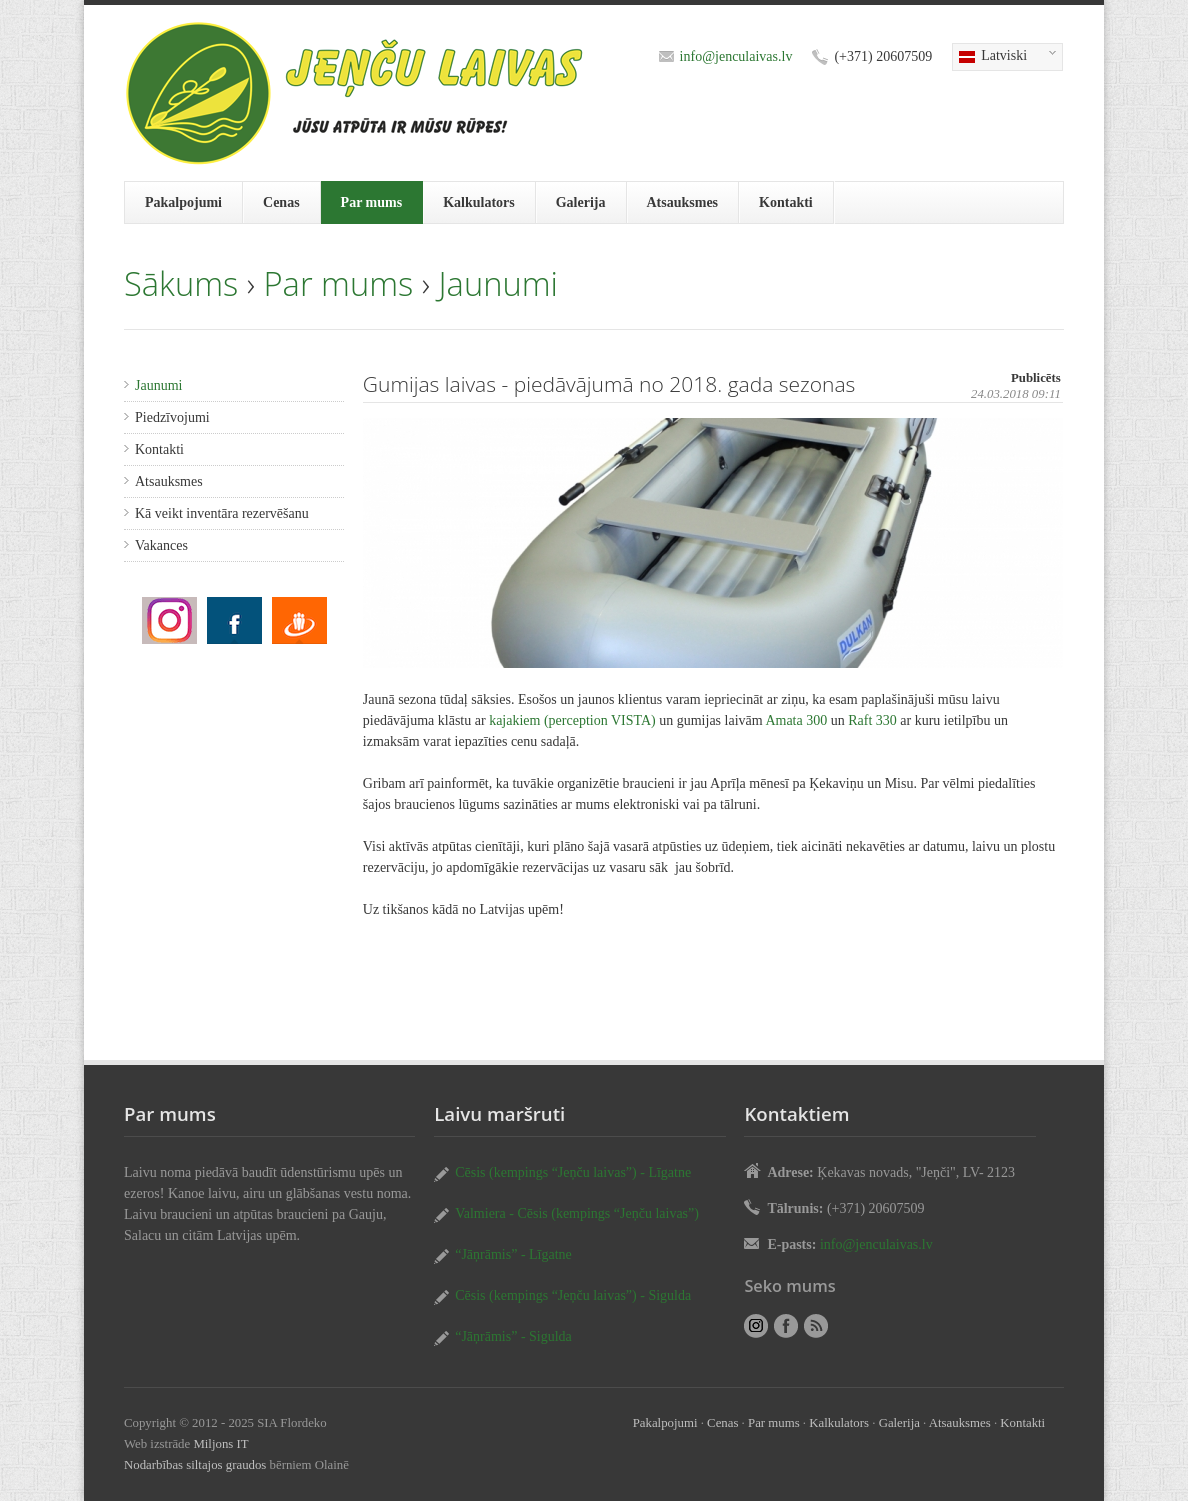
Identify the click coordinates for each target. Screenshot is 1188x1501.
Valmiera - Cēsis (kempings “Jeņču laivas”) (577, 1213)
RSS (816, 1326)
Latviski (1004, 57)
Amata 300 (796, 720)
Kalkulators (479, 202)
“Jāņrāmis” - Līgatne (513, 1254)
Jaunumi (498, 283)
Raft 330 (872, 720)
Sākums (181, 283)
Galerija (581, 202)
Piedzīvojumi (172, 417)
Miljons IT (220, 1444)
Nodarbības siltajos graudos (195, 1465)
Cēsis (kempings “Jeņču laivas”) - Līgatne (573, 1172)
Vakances (161, 545)
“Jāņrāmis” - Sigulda (513, 1336)
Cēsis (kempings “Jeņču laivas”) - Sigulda (573, 1295)
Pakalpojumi (183, 202)
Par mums (372, 202)
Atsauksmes (683, 202)
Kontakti (786, 202)
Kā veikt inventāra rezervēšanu (222, 513)
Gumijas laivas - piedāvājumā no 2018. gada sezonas (169, 620)
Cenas (281, 202)
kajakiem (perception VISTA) (572, 720)
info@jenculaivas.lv (736, 56)
